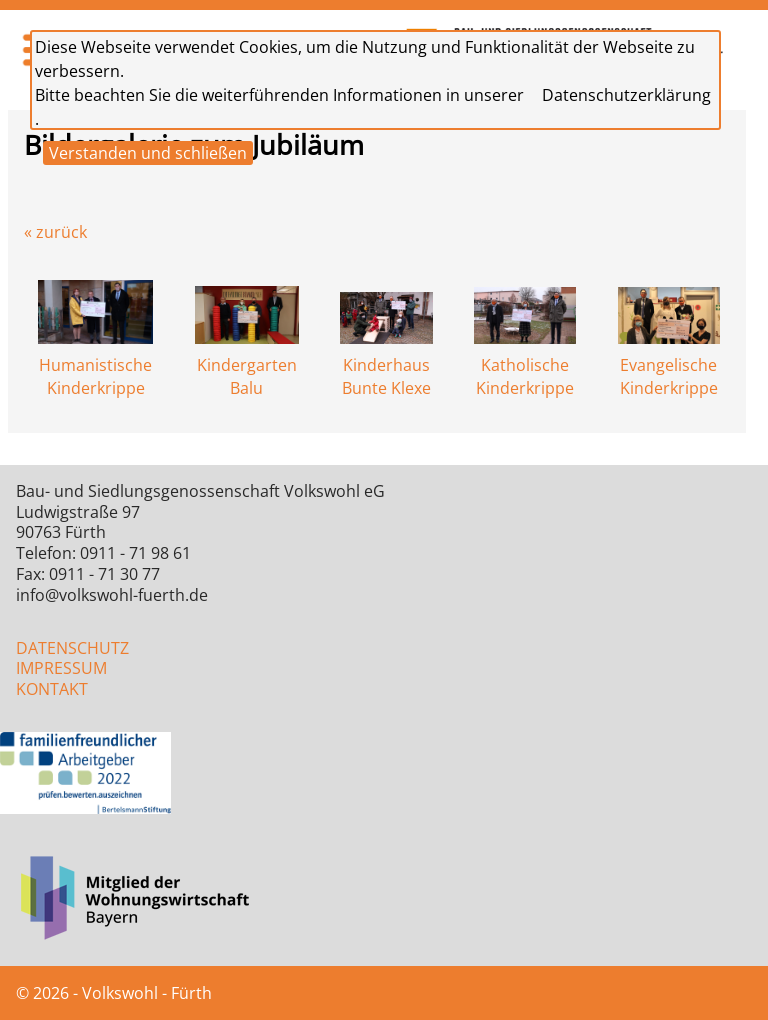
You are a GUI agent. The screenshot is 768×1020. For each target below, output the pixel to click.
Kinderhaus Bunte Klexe (386, 365)
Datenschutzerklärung (626, 95)
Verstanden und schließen (148, 153)
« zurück (55, 232)
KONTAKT (52, 689)
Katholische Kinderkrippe (525, 365)
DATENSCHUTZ (72, 648)
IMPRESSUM (61, 668)
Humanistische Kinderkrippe (95, 365)
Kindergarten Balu (247, 365)
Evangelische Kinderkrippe (669, 365)
